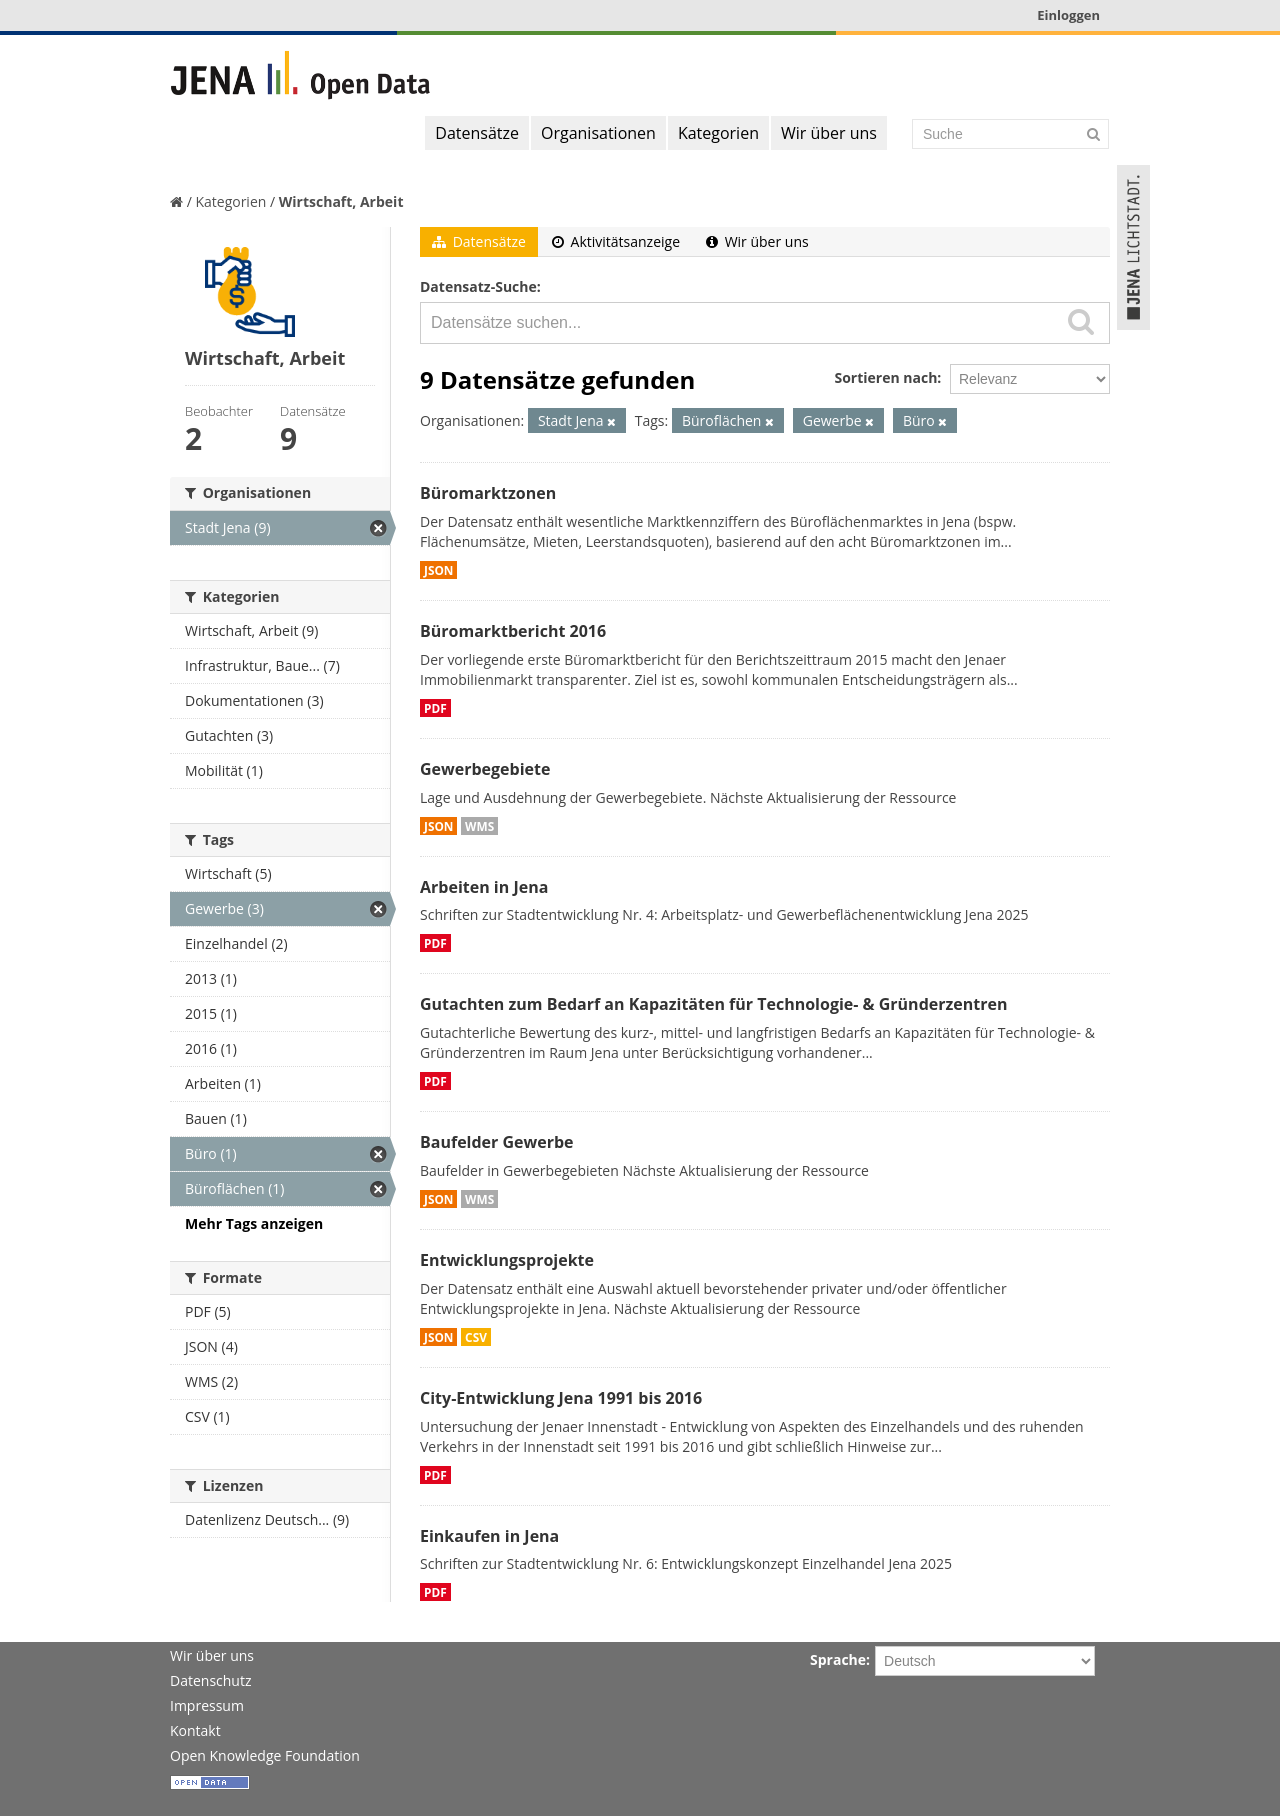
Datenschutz (210, 1680)
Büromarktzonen (488, 493)
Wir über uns (829, 133)
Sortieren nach (885, 377)
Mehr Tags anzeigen (254, 1223)
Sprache (838, 1659)
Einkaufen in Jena (489, 1536)
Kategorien (718, 133)
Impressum (207, 1705)
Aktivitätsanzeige (616, 241)
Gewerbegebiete (485, 769)
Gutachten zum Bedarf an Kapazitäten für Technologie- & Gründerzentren (713, 1004)
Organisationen (598, 133)
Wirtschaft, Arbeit (341, 201)
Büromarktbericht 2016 (513, 631)
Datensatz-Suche (478, 286)
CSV (476, 1337)
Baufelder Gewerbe (497, 1142)
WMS (479, 826)
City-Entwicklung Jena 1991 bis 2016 (561, 1398)
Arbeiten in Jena (484, 887)
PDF (435, 708)
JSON (438, 570)
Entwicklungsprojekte (507, 1260)
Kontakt (195, 1730)
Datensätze (477, 133)
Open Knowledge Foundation (265, 1755)
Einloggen (1068, 15)
